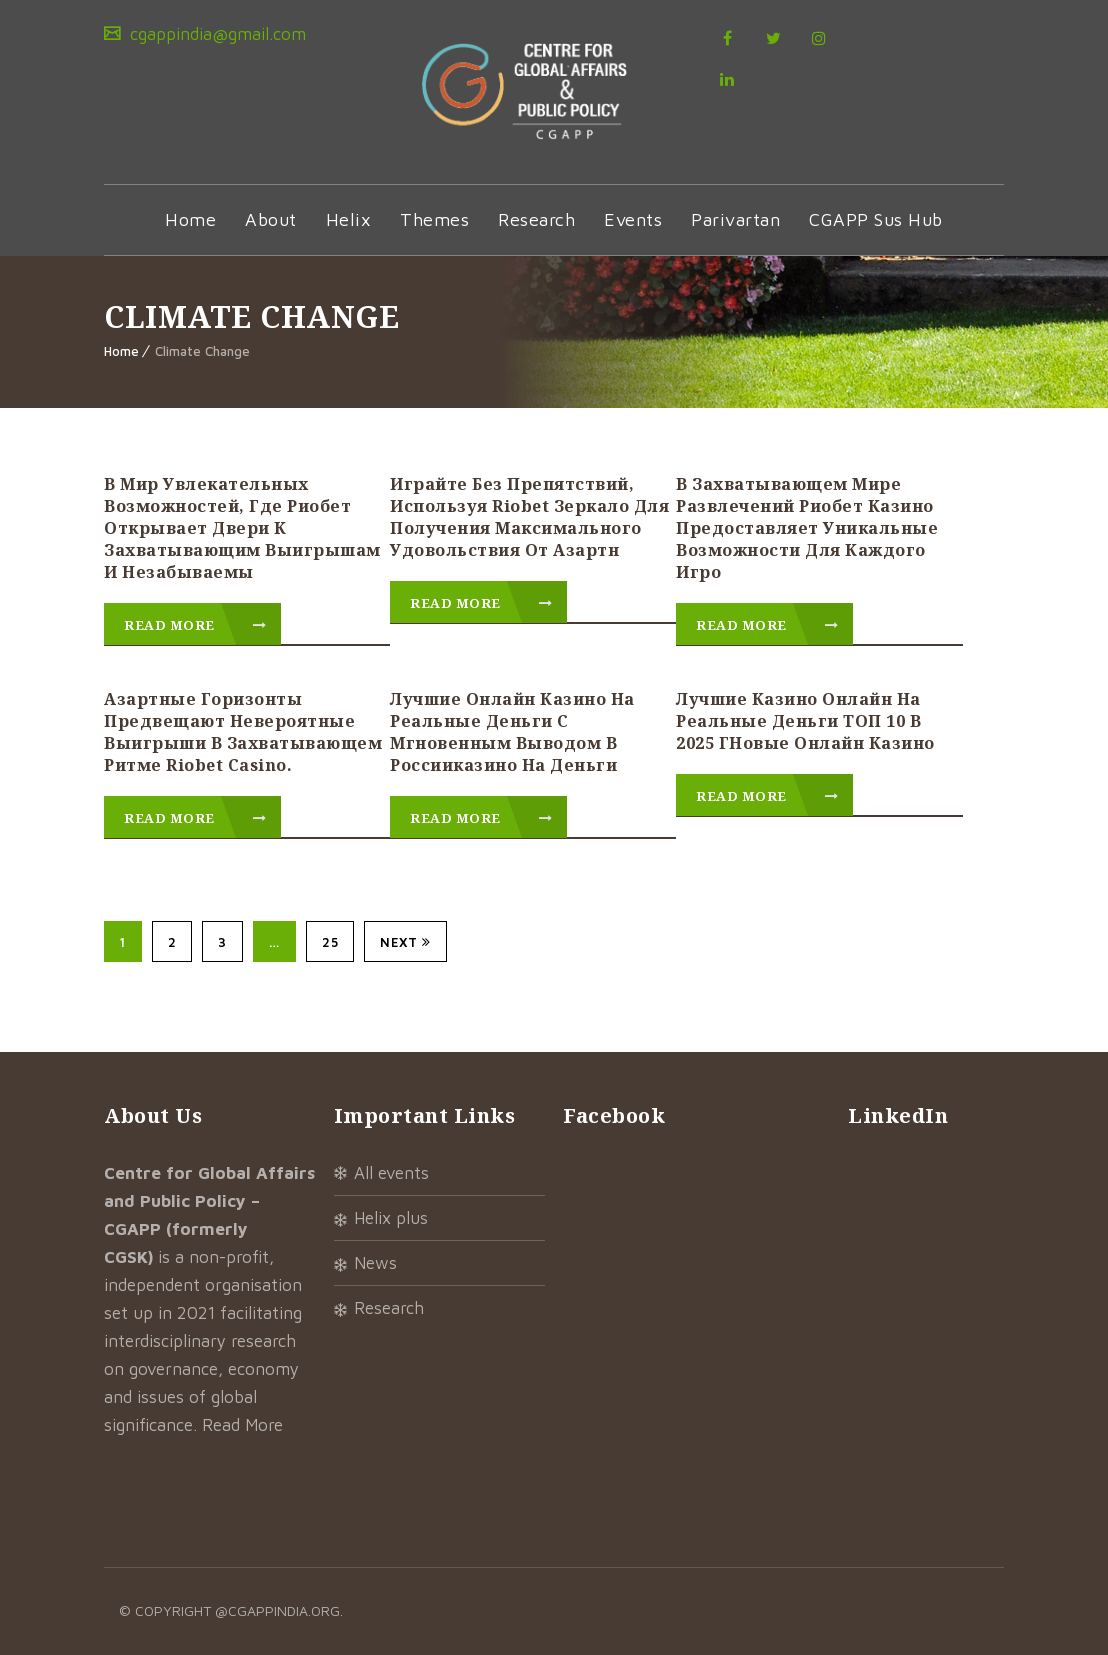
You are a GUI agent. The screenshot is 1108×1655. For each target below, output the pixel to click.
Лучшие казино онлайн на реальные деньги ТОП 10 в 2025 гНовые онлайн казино (805, 721)
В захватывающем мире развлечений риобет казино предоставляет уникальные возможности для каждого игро (807, 528)
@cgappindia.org (277, 1610)
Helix (349, 219)
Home (190, 219)
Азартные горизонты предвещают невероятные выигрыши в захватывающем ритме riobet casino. (243, 732)
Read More (195, 625)
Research (536, 219)
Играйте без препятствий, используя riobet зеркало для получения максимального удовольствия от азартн (529, 517)
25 (330, 942)
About (271, 219)
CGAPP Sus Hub (876, 219)
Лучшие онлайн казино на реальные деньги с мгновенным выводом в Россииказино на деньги (512, 732)
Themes (434, 219)
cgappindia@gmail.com (215, 34)
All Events (391, 1173)
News (375, 1263)
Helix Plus (391, 1218)
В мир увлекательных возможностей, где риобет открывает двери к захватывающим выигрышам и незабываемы (242, 528)
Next (405, 942)
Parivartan (735, 219)
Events (633, 219)
